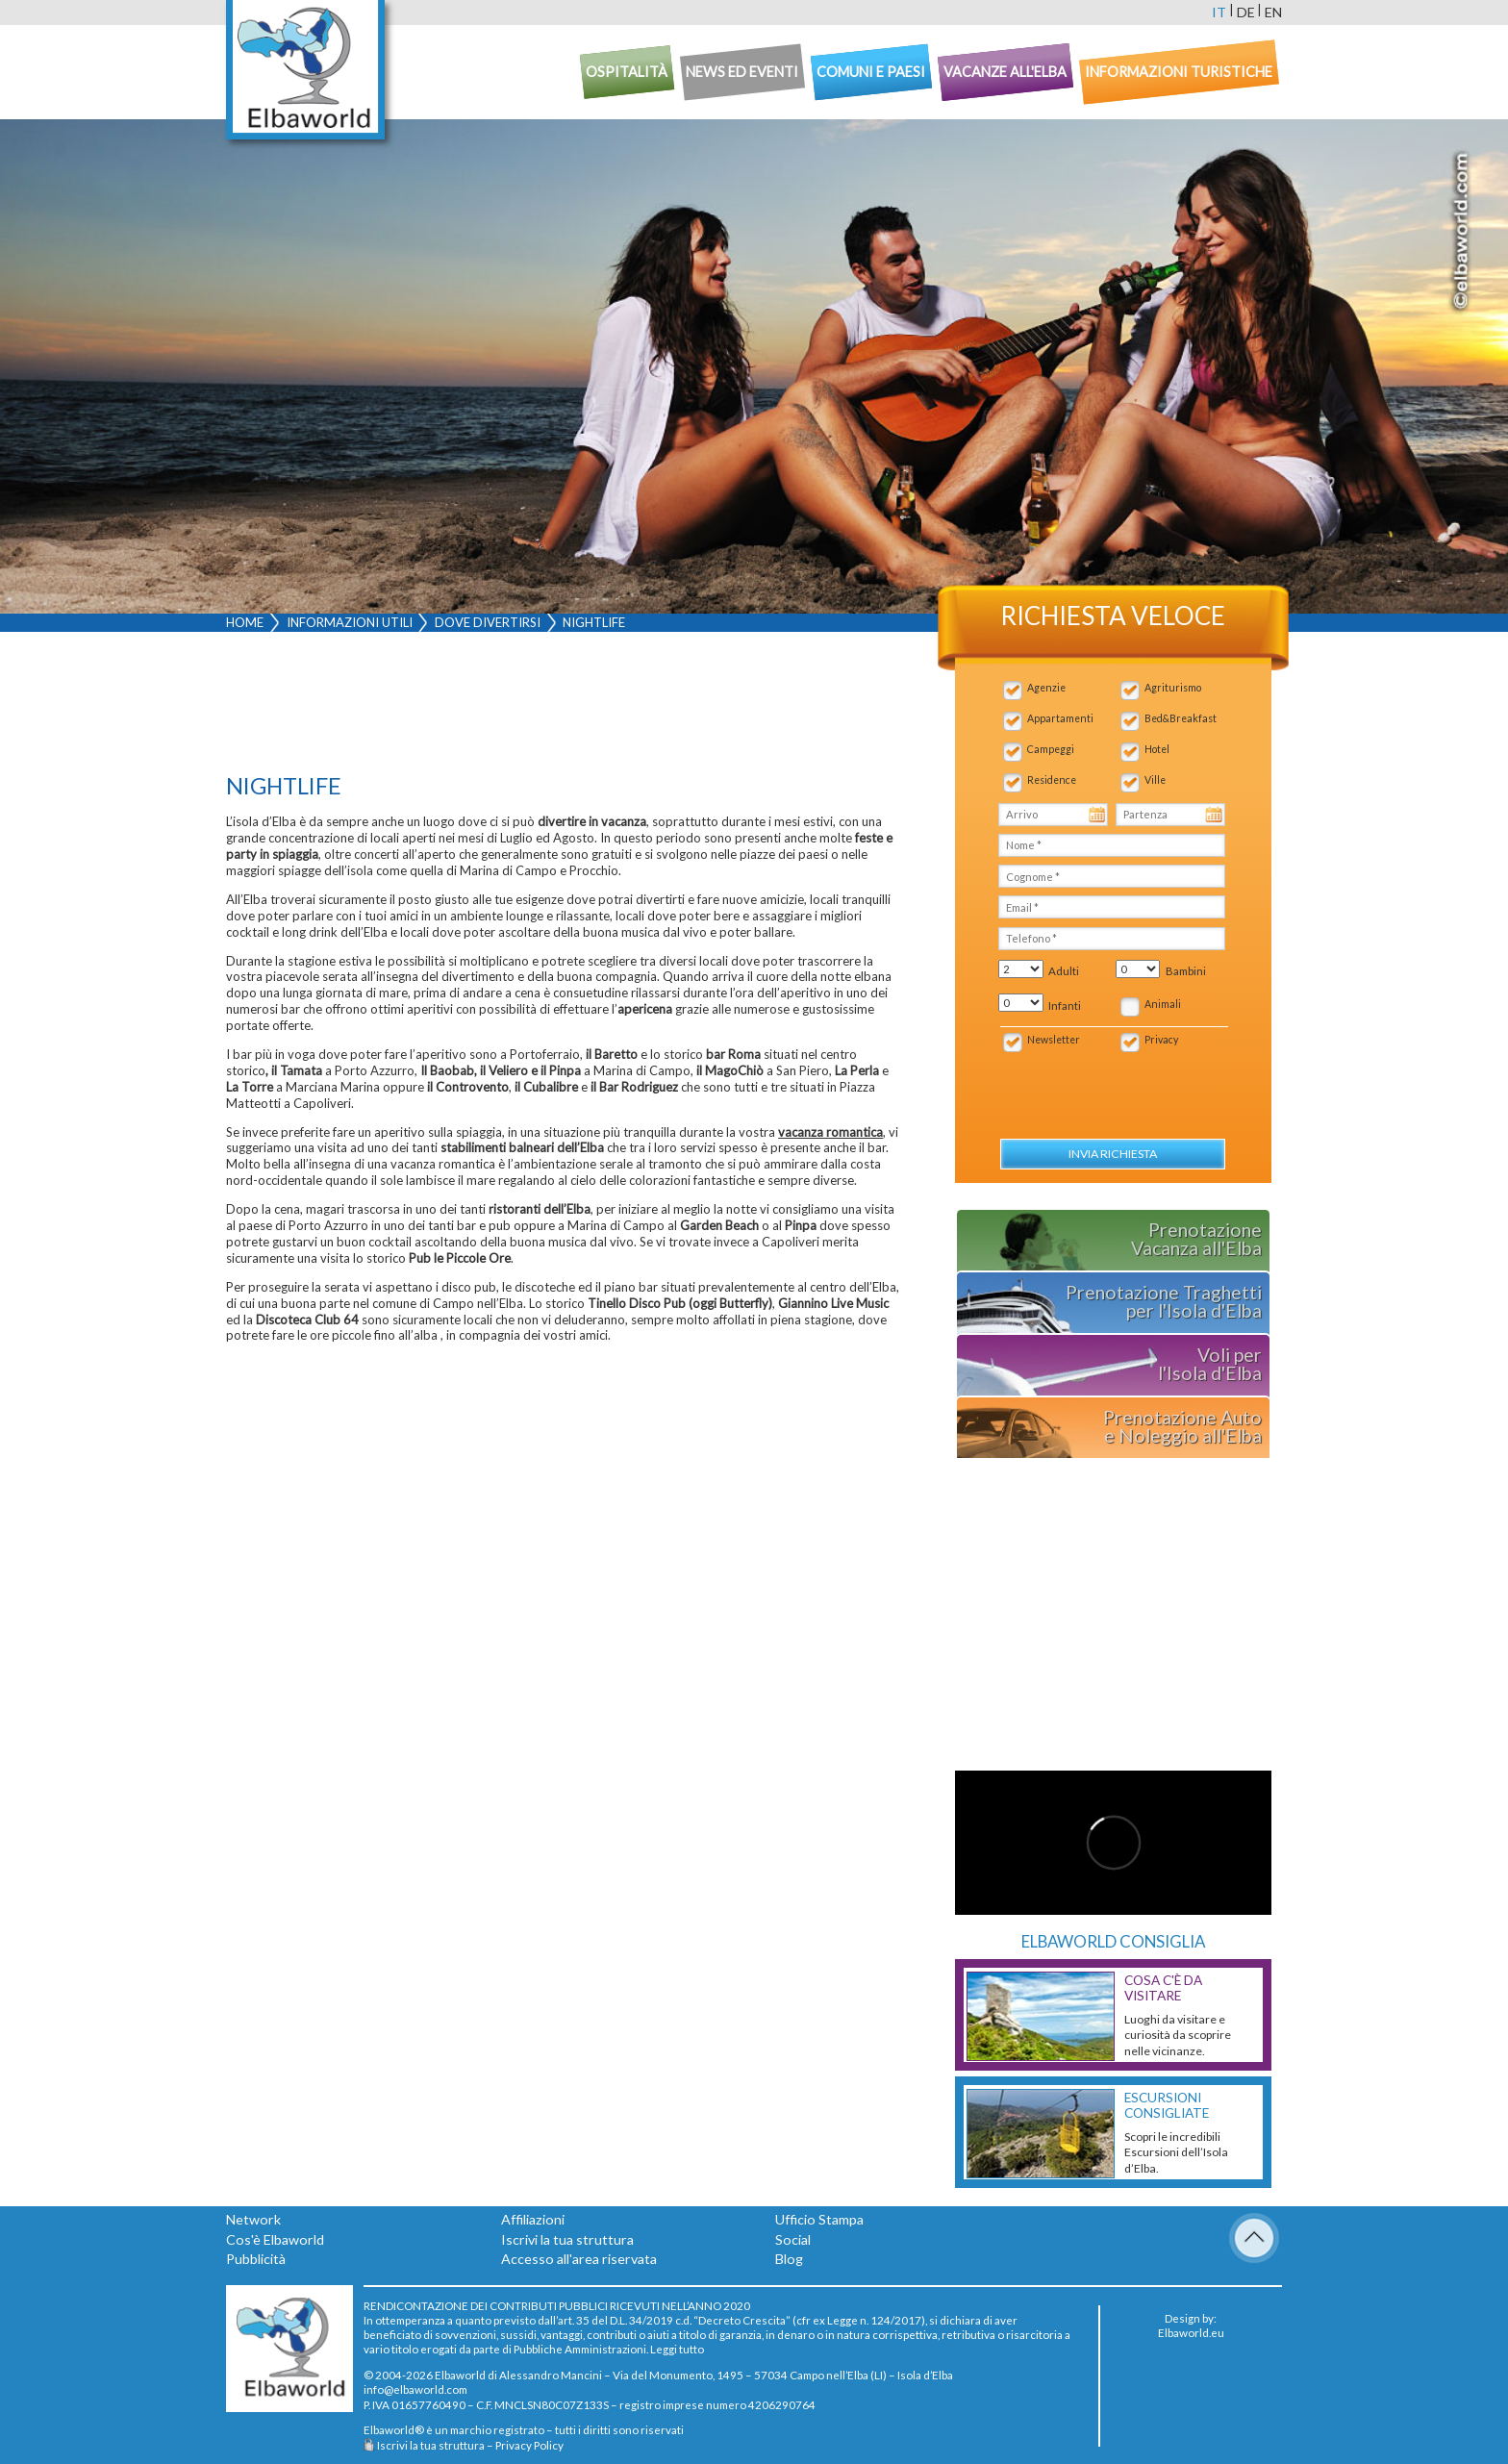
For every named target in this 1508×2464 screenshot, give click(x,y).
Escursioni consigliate (1166, 2105)
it (1219, 12)
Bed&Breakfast (1180, 718)
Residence (1051, 780)
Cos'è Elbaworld (275, 2239)
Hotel (1156, 749)
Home (245, 622)
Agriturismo (1172, 687)
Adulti (1063, 971)
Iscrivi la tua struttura (567, 2239)
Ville (1155, 780)
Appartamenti (1060, 718)
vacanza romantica (830, 1132)
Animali (1162, 1004)
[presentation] (1100, 1085)
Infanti (1064, 1005)
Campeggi (1050, 749)
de (1246, 12)
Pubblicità (256, 2258)
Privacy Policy (529, 2444)
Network (253, 2219)
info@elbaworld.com (415, 2389)
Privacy (1161, 1039)
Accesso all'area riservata (579, 2258)
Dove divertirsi (487, 622)
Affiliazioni (533, 2219)
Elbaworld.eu (1191, 2332)
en (1273, 12)
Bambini (1186, 971)
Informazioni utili (350, 622)
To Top (1254, 2238)
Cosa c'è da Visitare (1163, 1988)
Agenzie (1046, 687)
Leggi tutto (677, 2348)
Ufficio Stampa (819, 2219)
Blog (789, 2258)
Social (793, 2239)
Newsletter (1053, 1039)
